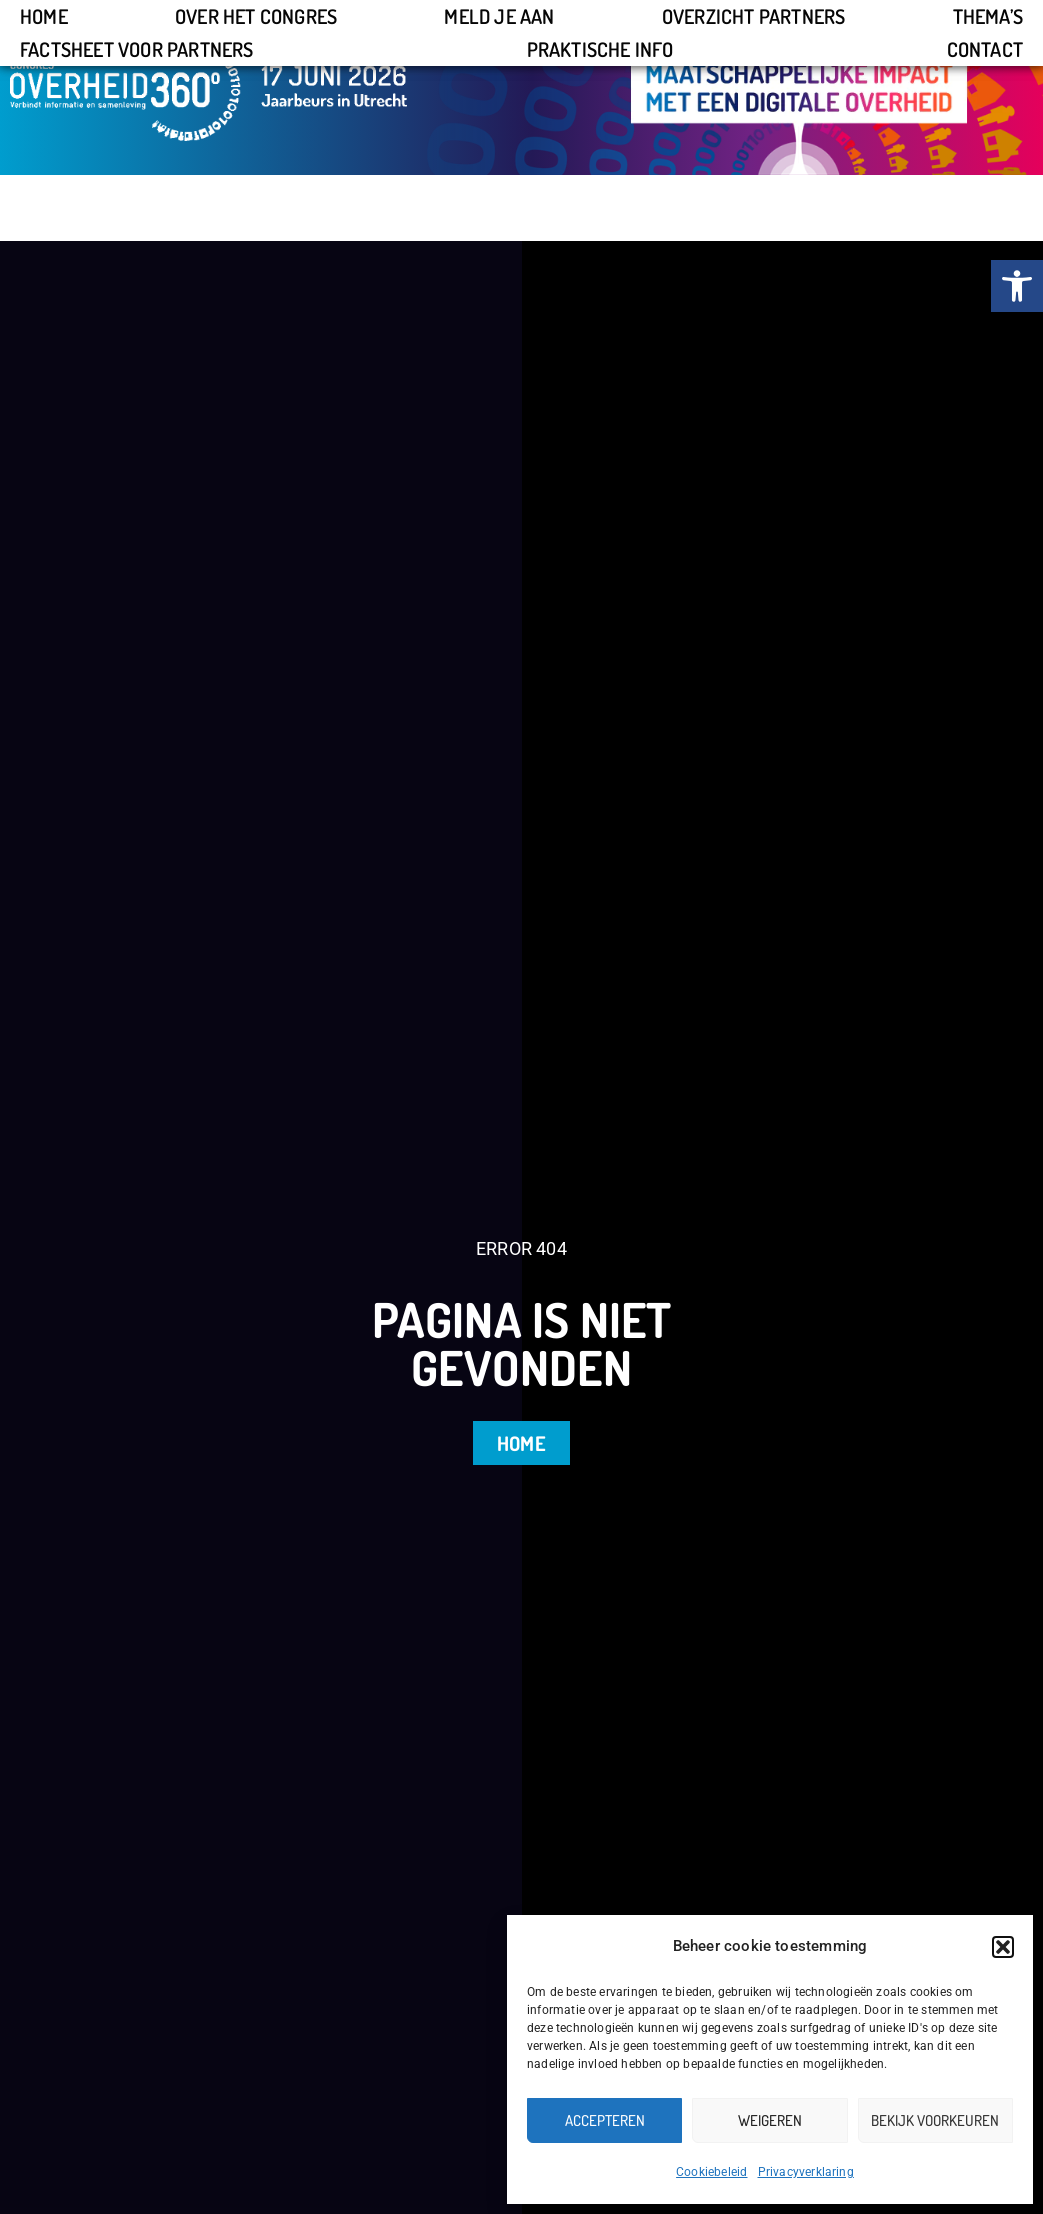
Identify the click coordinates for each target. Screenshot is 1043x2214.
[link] (1017, 286)
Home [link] (44, 16)
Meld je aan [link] (499, 16)
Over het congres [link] (256, 16)
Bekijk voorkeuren (935, 2120)
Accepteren (605, 2120)
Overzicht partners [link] (754, 16)
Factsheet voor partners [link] (137, 49)
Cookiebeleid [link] (711, 2172)
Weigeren (770, 2120)
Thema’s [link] (988, 16)
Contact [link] (985, 49)
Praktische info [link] (600, 49)
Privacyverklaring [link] (806, 2172)
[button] (1003, 1947)
